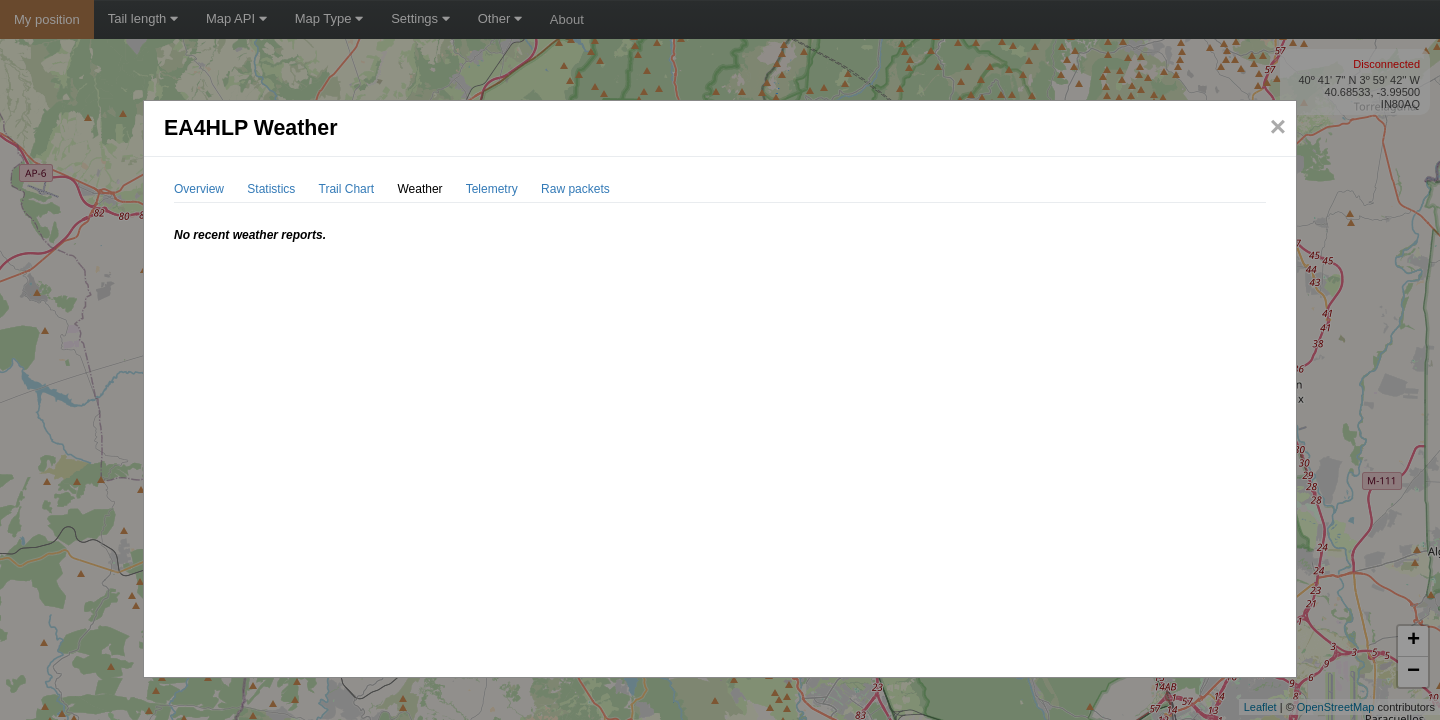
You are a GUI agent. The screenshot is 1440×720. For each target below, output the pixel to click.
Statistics (271, 189)
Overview (199, 189)
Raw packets (575, 189)
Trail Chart (347, 189)
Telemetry (492, 189)
